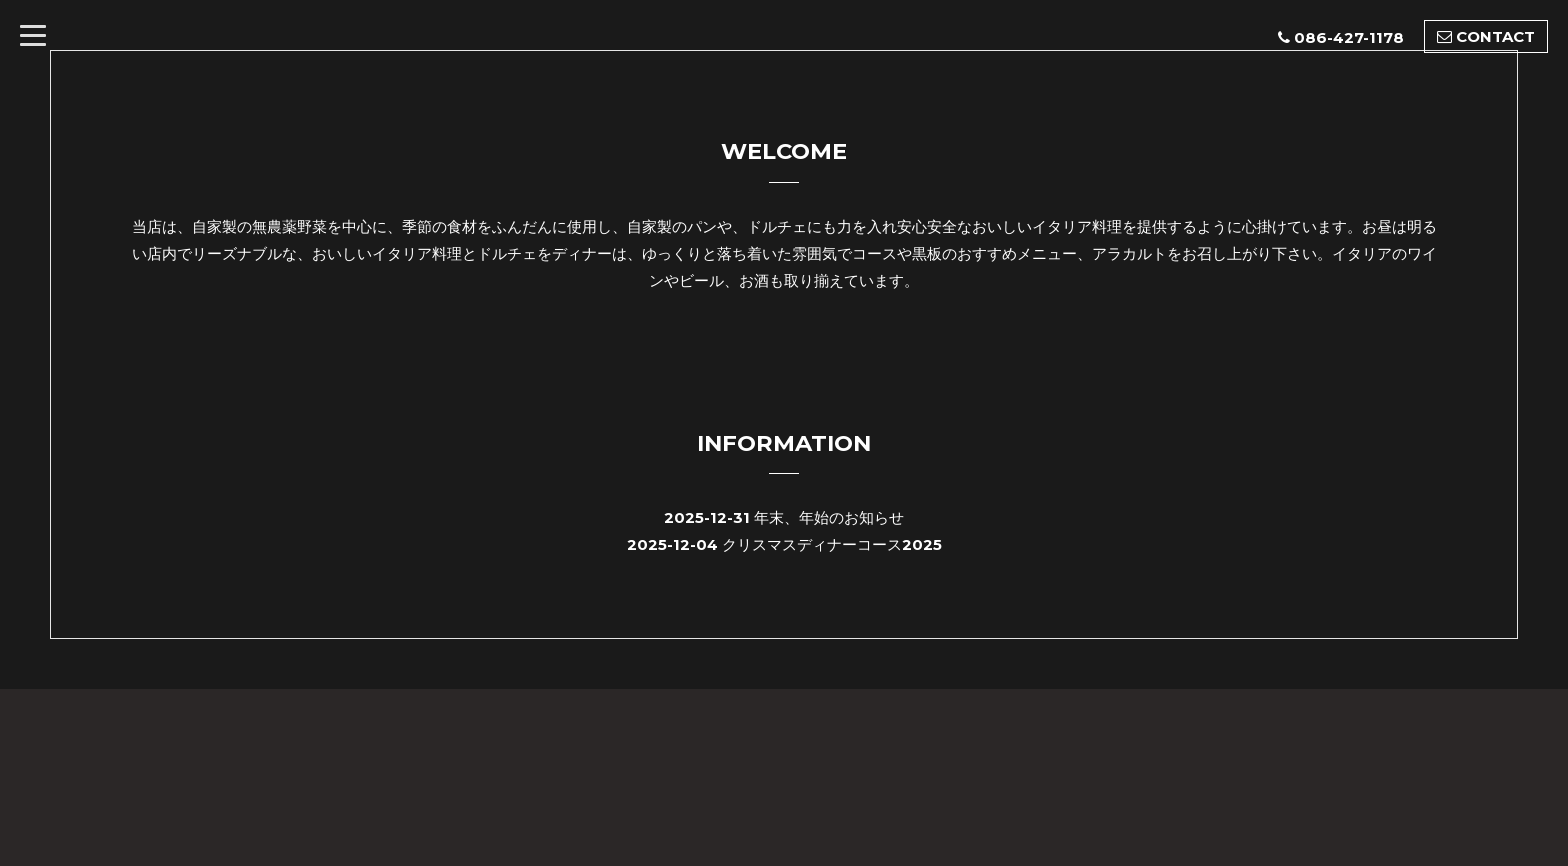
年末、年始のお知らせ (829, 517)
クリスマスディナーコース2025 (832, 544)
